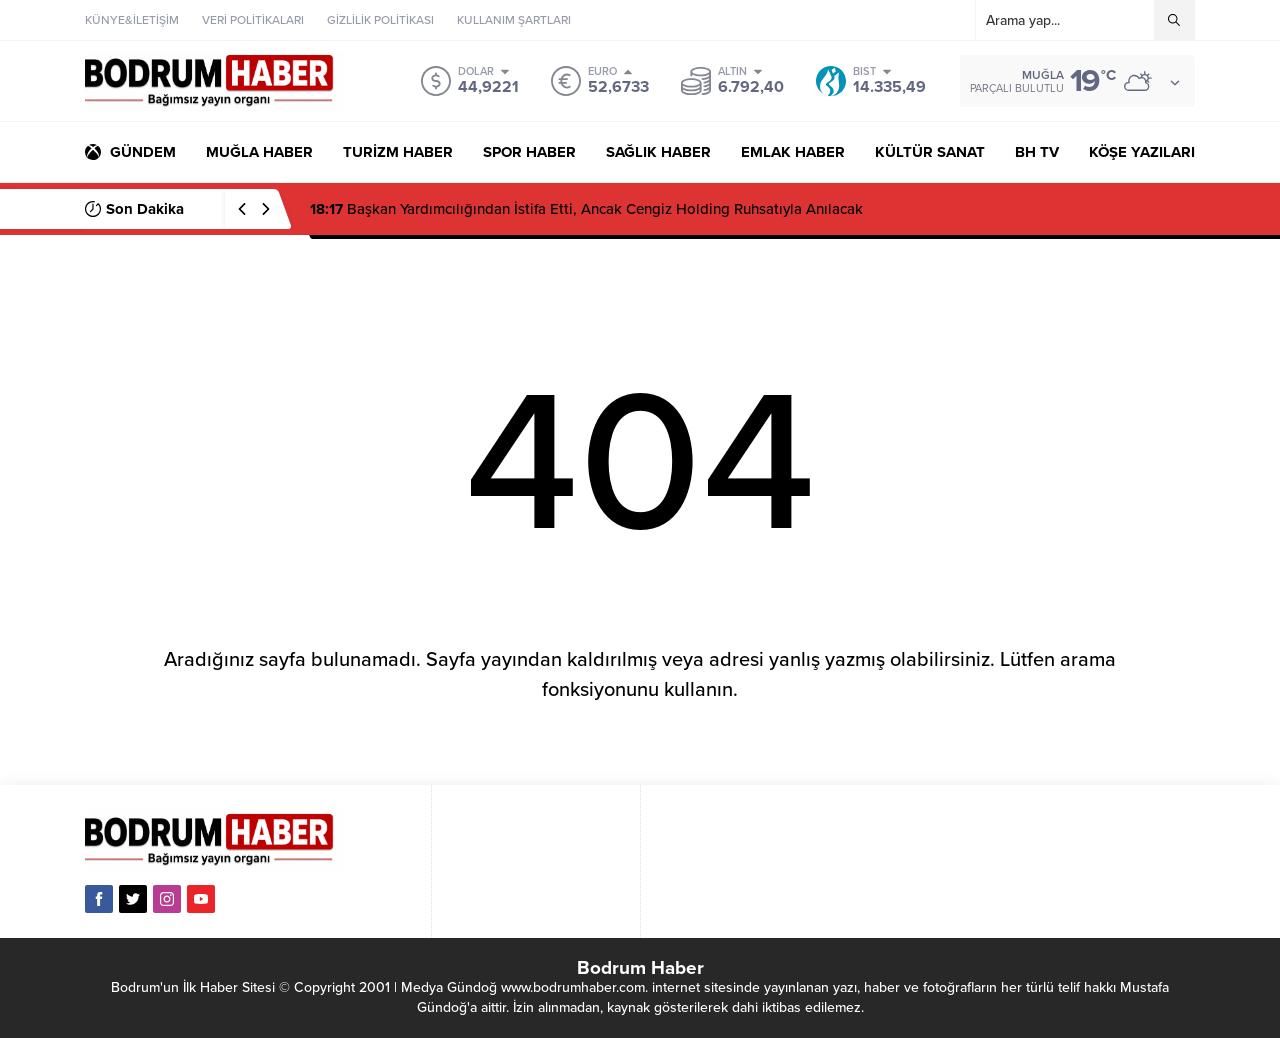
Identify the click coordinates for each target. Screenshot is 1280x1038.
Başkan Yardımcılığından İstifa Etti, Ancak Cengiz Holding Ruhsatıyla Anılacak (586, 209)
